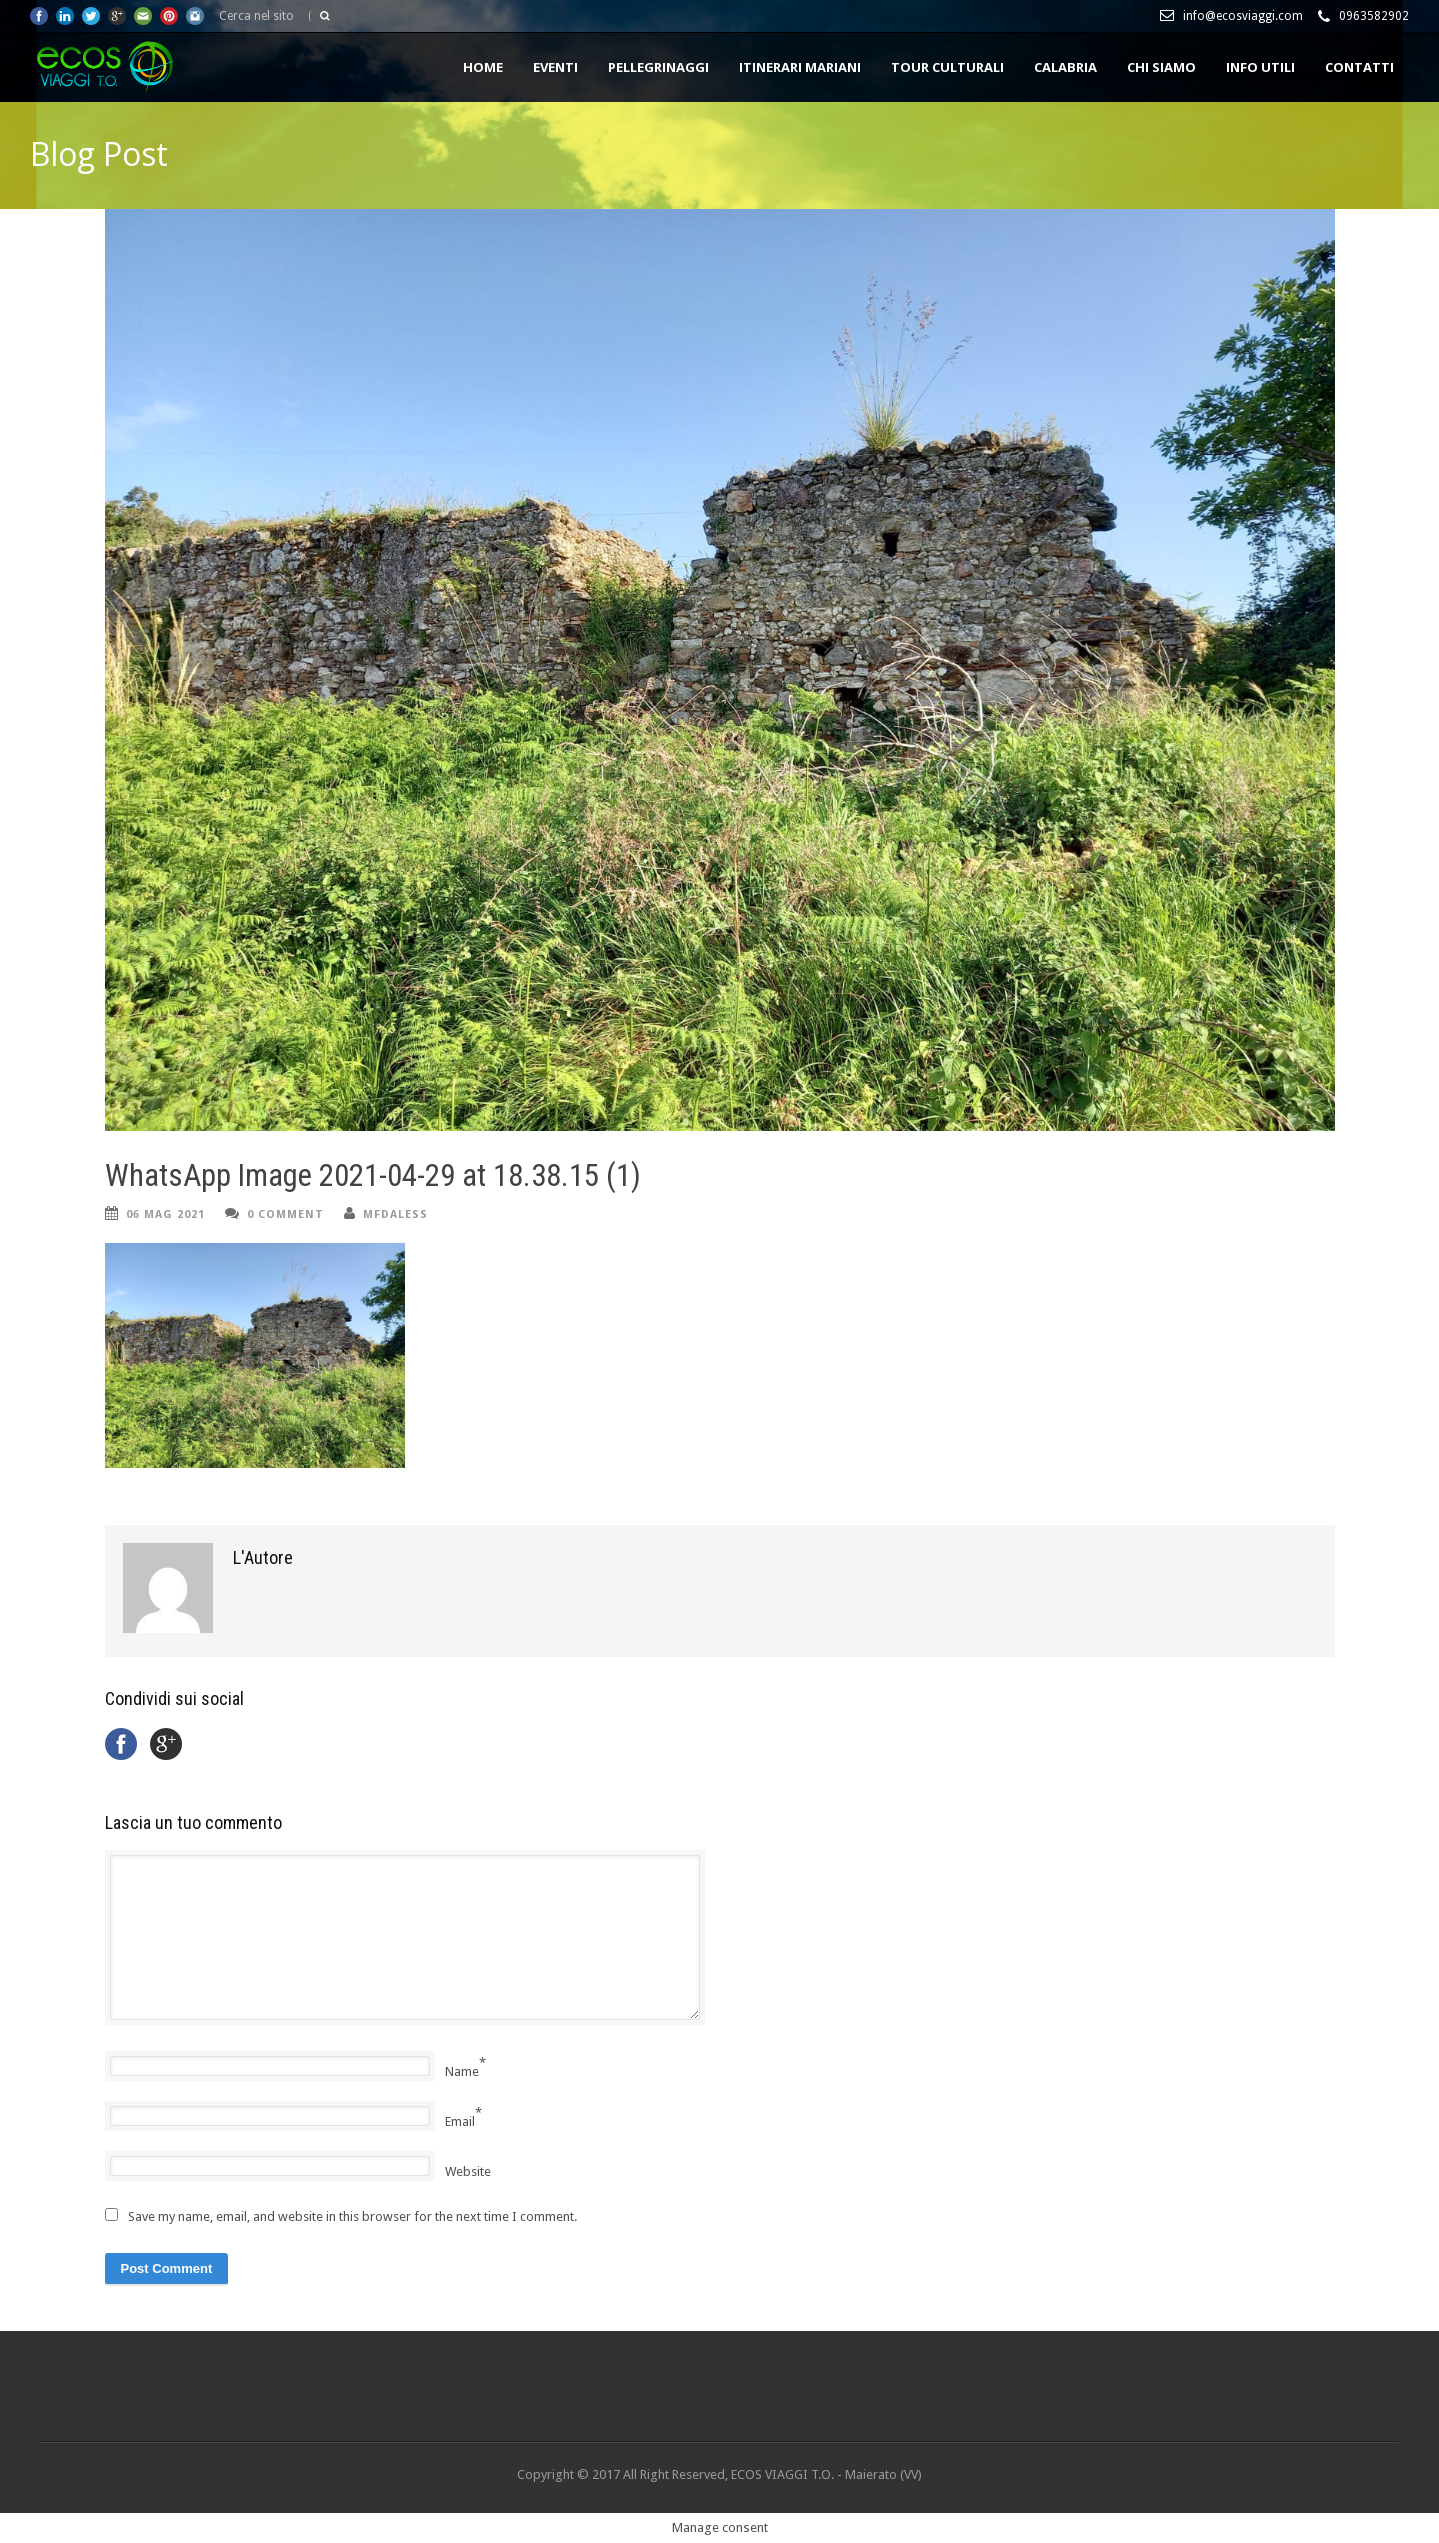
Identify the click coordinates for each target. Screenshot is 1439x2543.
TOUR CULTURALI (947, 67)
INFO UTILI (1260, 67)
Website (468, 2171)
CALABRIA (1065, 67)
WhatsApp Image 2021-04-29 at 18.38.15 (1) (373, 1175)
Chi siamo (1161, 67)
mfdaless (395, 1214)
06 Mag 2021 (165, 1214)
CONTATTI (1359, 67)
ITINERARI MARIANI (800, 67)
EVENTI (555, 67)
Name (462, 2071)
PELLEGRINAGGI (658, 67)
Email (460, 2121)
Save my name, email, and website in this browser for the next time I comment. (352, 2216)
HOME (483, 67)
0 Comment (285, 1214)
